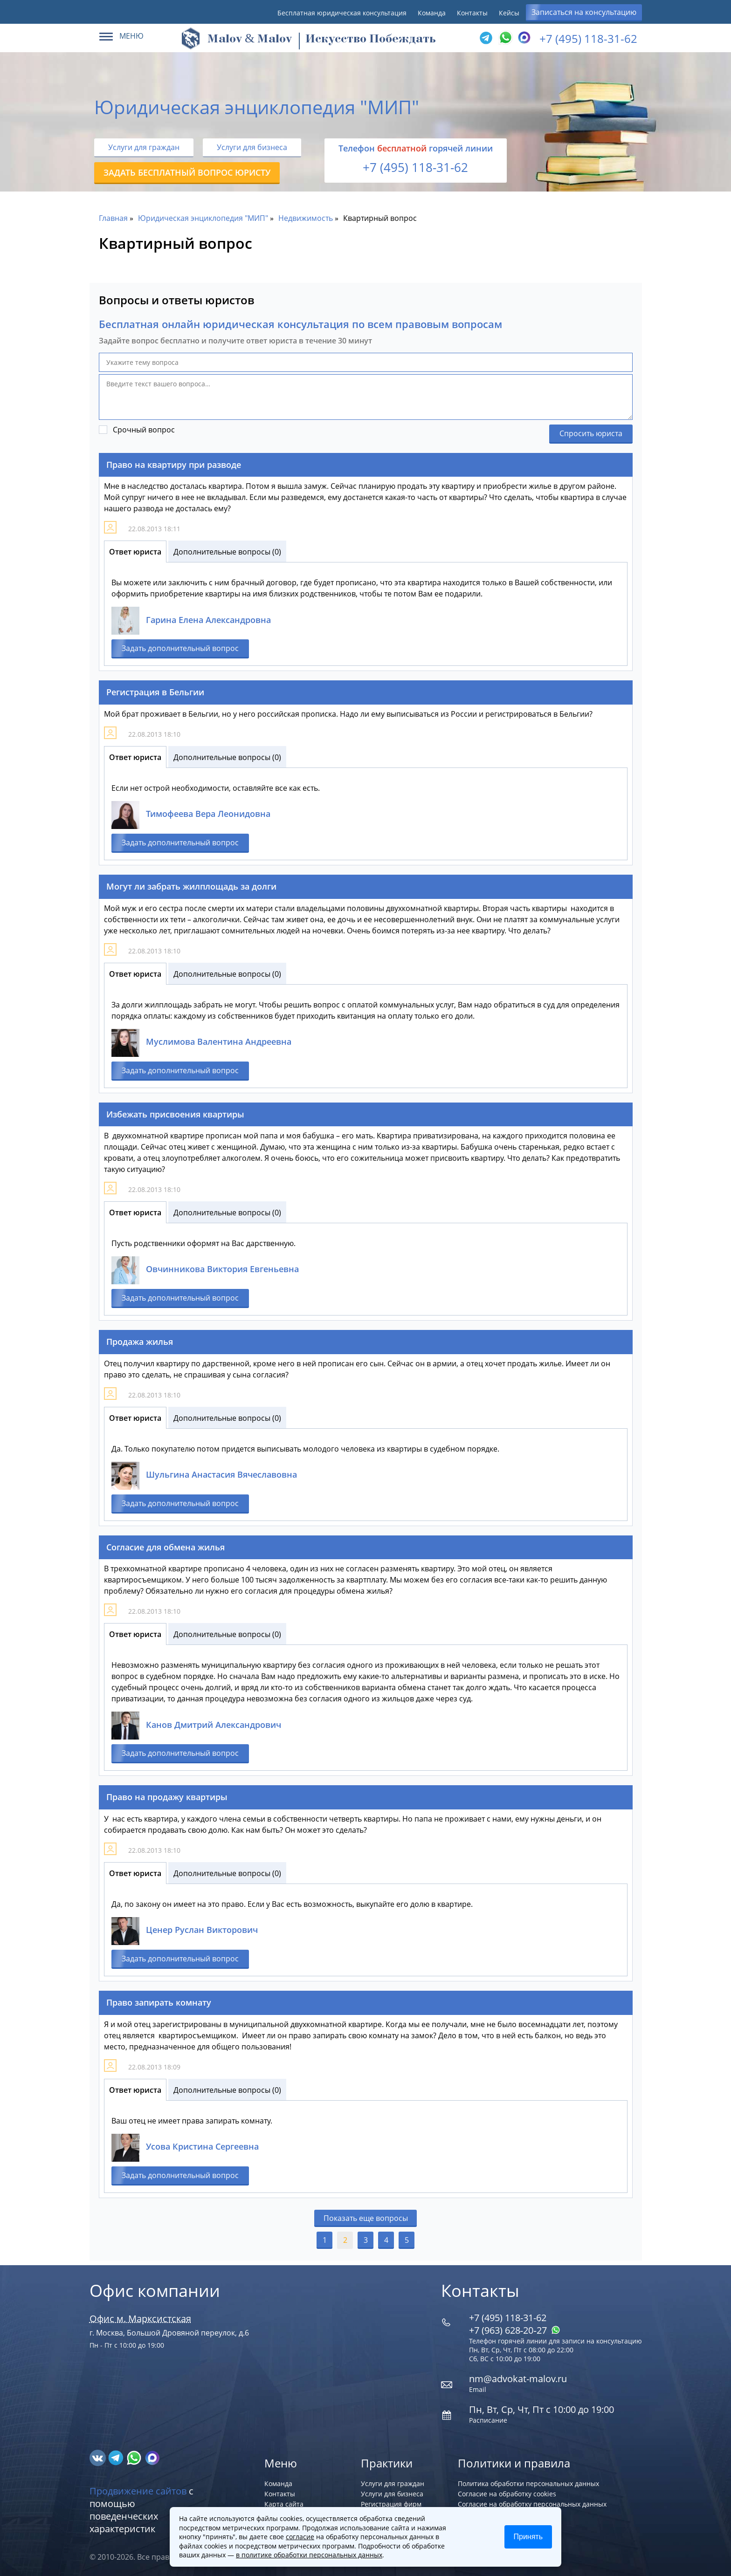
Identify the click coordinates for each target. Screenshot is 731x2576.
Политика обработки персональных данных (528, 2483)
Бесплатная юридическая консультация (342, 12)
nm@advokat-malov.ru (518, 2378)
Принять (528, 2537)
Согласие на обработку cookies (507, 2493)
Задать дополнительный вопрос (180, 648)
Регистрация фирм (391, 2504)
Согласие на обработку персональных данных (532, 2504)
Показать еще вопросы (366, 2218)
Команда (432, 12)
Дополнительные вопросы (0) (227, 552)
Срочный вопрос (144, 430)
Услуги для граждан (143, 147)
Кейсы (509, 12)
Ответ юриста (135, 552)
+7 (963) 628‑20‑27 (514, 2330)
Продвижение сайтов (138, 2491)
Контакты (472, 12)
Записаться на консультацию (583, 12)
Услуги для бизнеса (252, 147)
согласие (300, 2536)
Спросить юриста (590, 433)
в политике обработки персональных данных (309, 2554)
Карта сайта (283, 2504)
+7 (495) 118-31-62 (588, 38)
